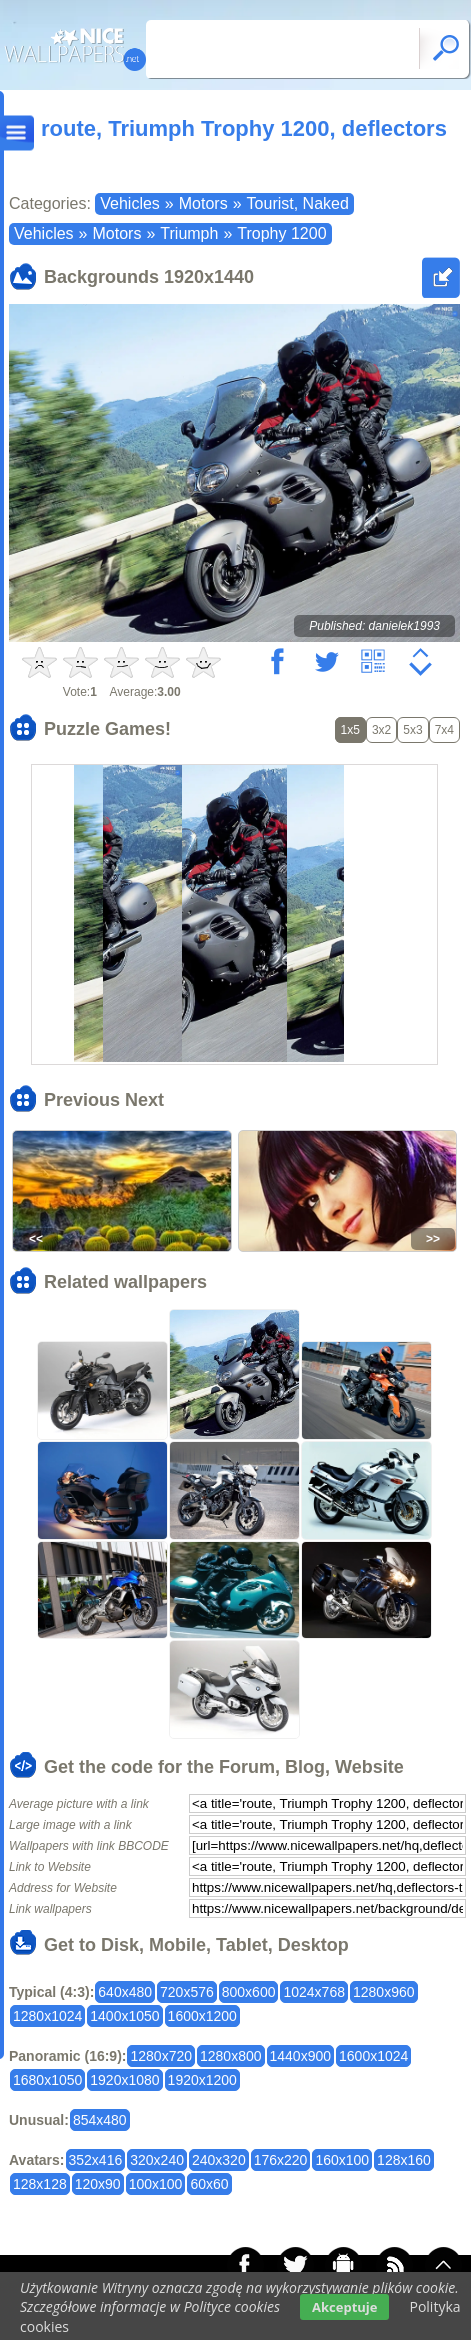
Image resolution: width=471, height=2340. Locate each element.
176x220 (281, 2160)
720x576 (187, 1992)
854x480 (100, 2120)
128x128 (40, 2184)
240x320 (219, 2160)
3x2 (381, 730)
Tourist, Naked (298, 203)
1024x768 (314, 1992)
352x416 (96, 2160)
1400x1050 (124, 2016)
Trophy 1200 (281, 233)
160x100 (342, 2160)
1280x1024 (47, 2016)
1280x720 (161, 2056)
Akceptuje (344, 2307)
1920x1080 (124, 2080)
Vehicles (130, 203)
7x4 (444, 730)
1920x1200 (202, 2080)
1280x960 (384, 1992)
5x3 (412, 730)
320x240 (157, 2160)
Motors (203, 203)
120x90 (98, 2184)
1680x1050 (47, 2080)
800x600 (249, 1992)
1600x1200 (202, 2016)
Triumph (189, 233)
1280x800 (231, 2056)
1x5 (350, 730)
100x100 (156, 2184)
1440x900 (301, 2056)
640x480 (125, 1992)
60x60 (209, 2184)
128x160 (404, 2160)
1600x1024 (373, 2056)
